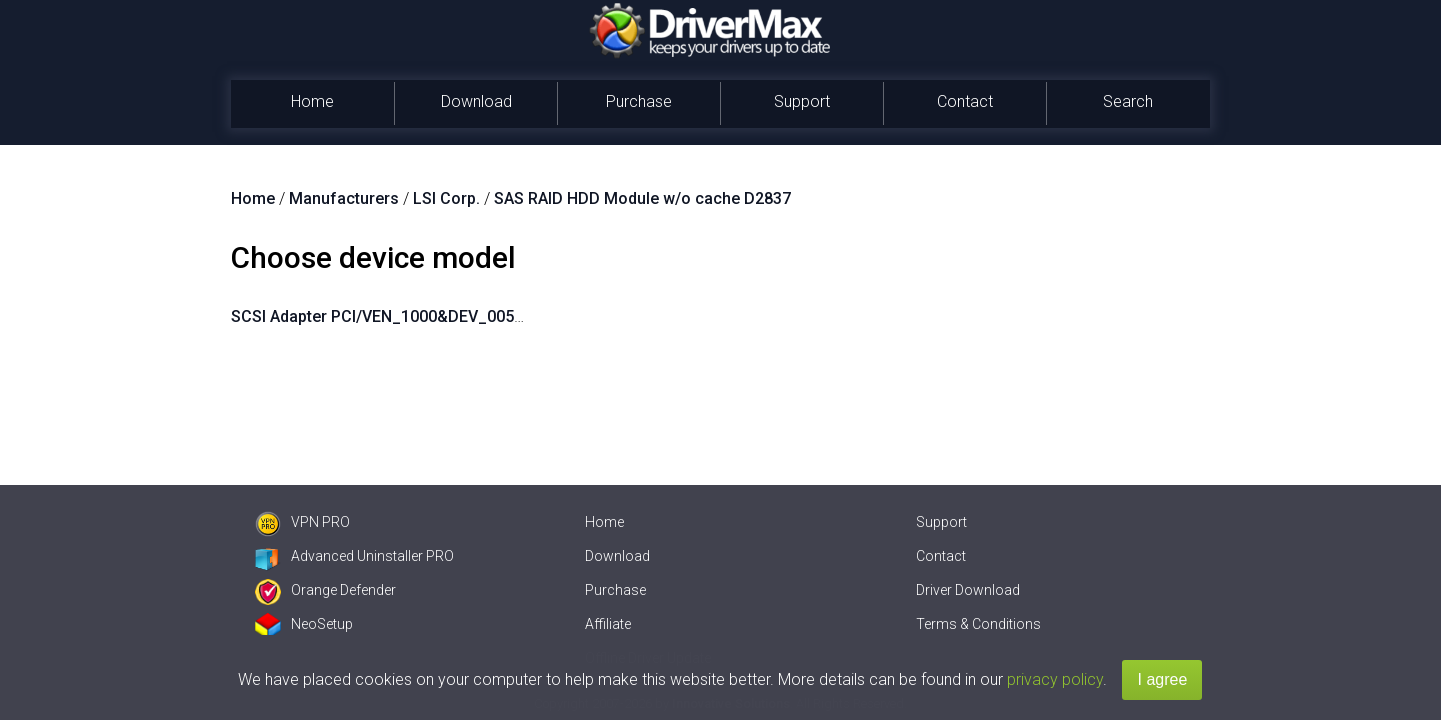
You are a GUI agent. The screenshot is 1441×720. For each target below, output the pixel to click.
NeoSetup (304, 624)
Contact (965, 101)
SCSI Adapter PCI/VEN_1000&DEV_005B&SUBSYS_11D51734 (455, 316)
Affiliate (608, 624)
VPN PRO (302, 522)
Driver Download (968, 590)
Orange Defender (325, 590)
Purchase (639, 101)
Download (476, 101)
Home (312, 101)
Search (1128, 101)
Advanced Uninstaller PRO (354, 556)
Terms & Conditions (978, 624)
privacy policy (1055, 679)
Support (802, 101)
